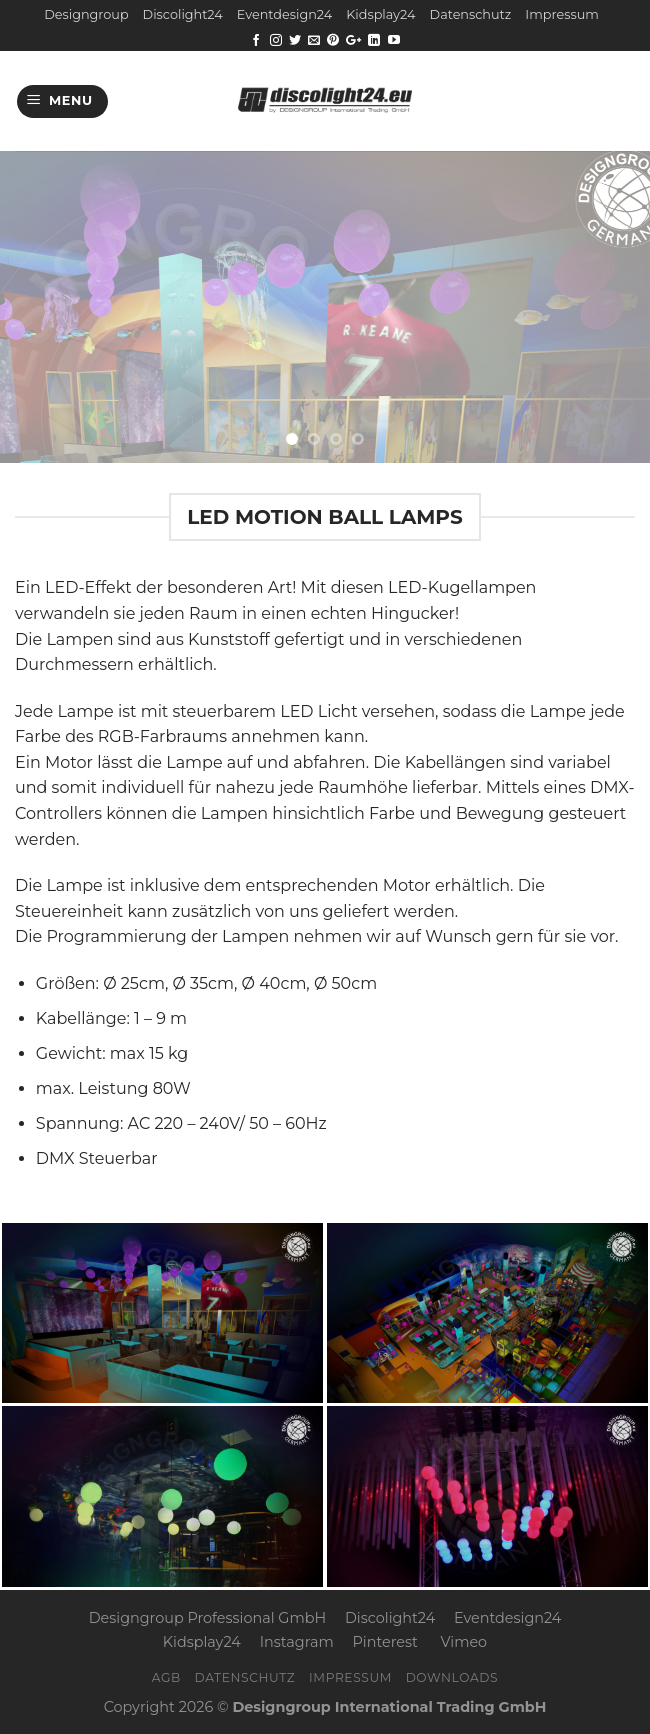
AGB (166, 1677)
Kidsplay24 (380, 14)
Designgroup (86, 14)
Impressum (561, 14)
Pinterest (385, 1642)
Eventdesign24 (284, 14)
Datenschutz (471, 14)
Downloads (452, 1677)
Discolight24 (183, 14)
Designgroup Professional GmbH (207, 1618)
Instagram (297, 1642)
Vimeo (463, 1642)
